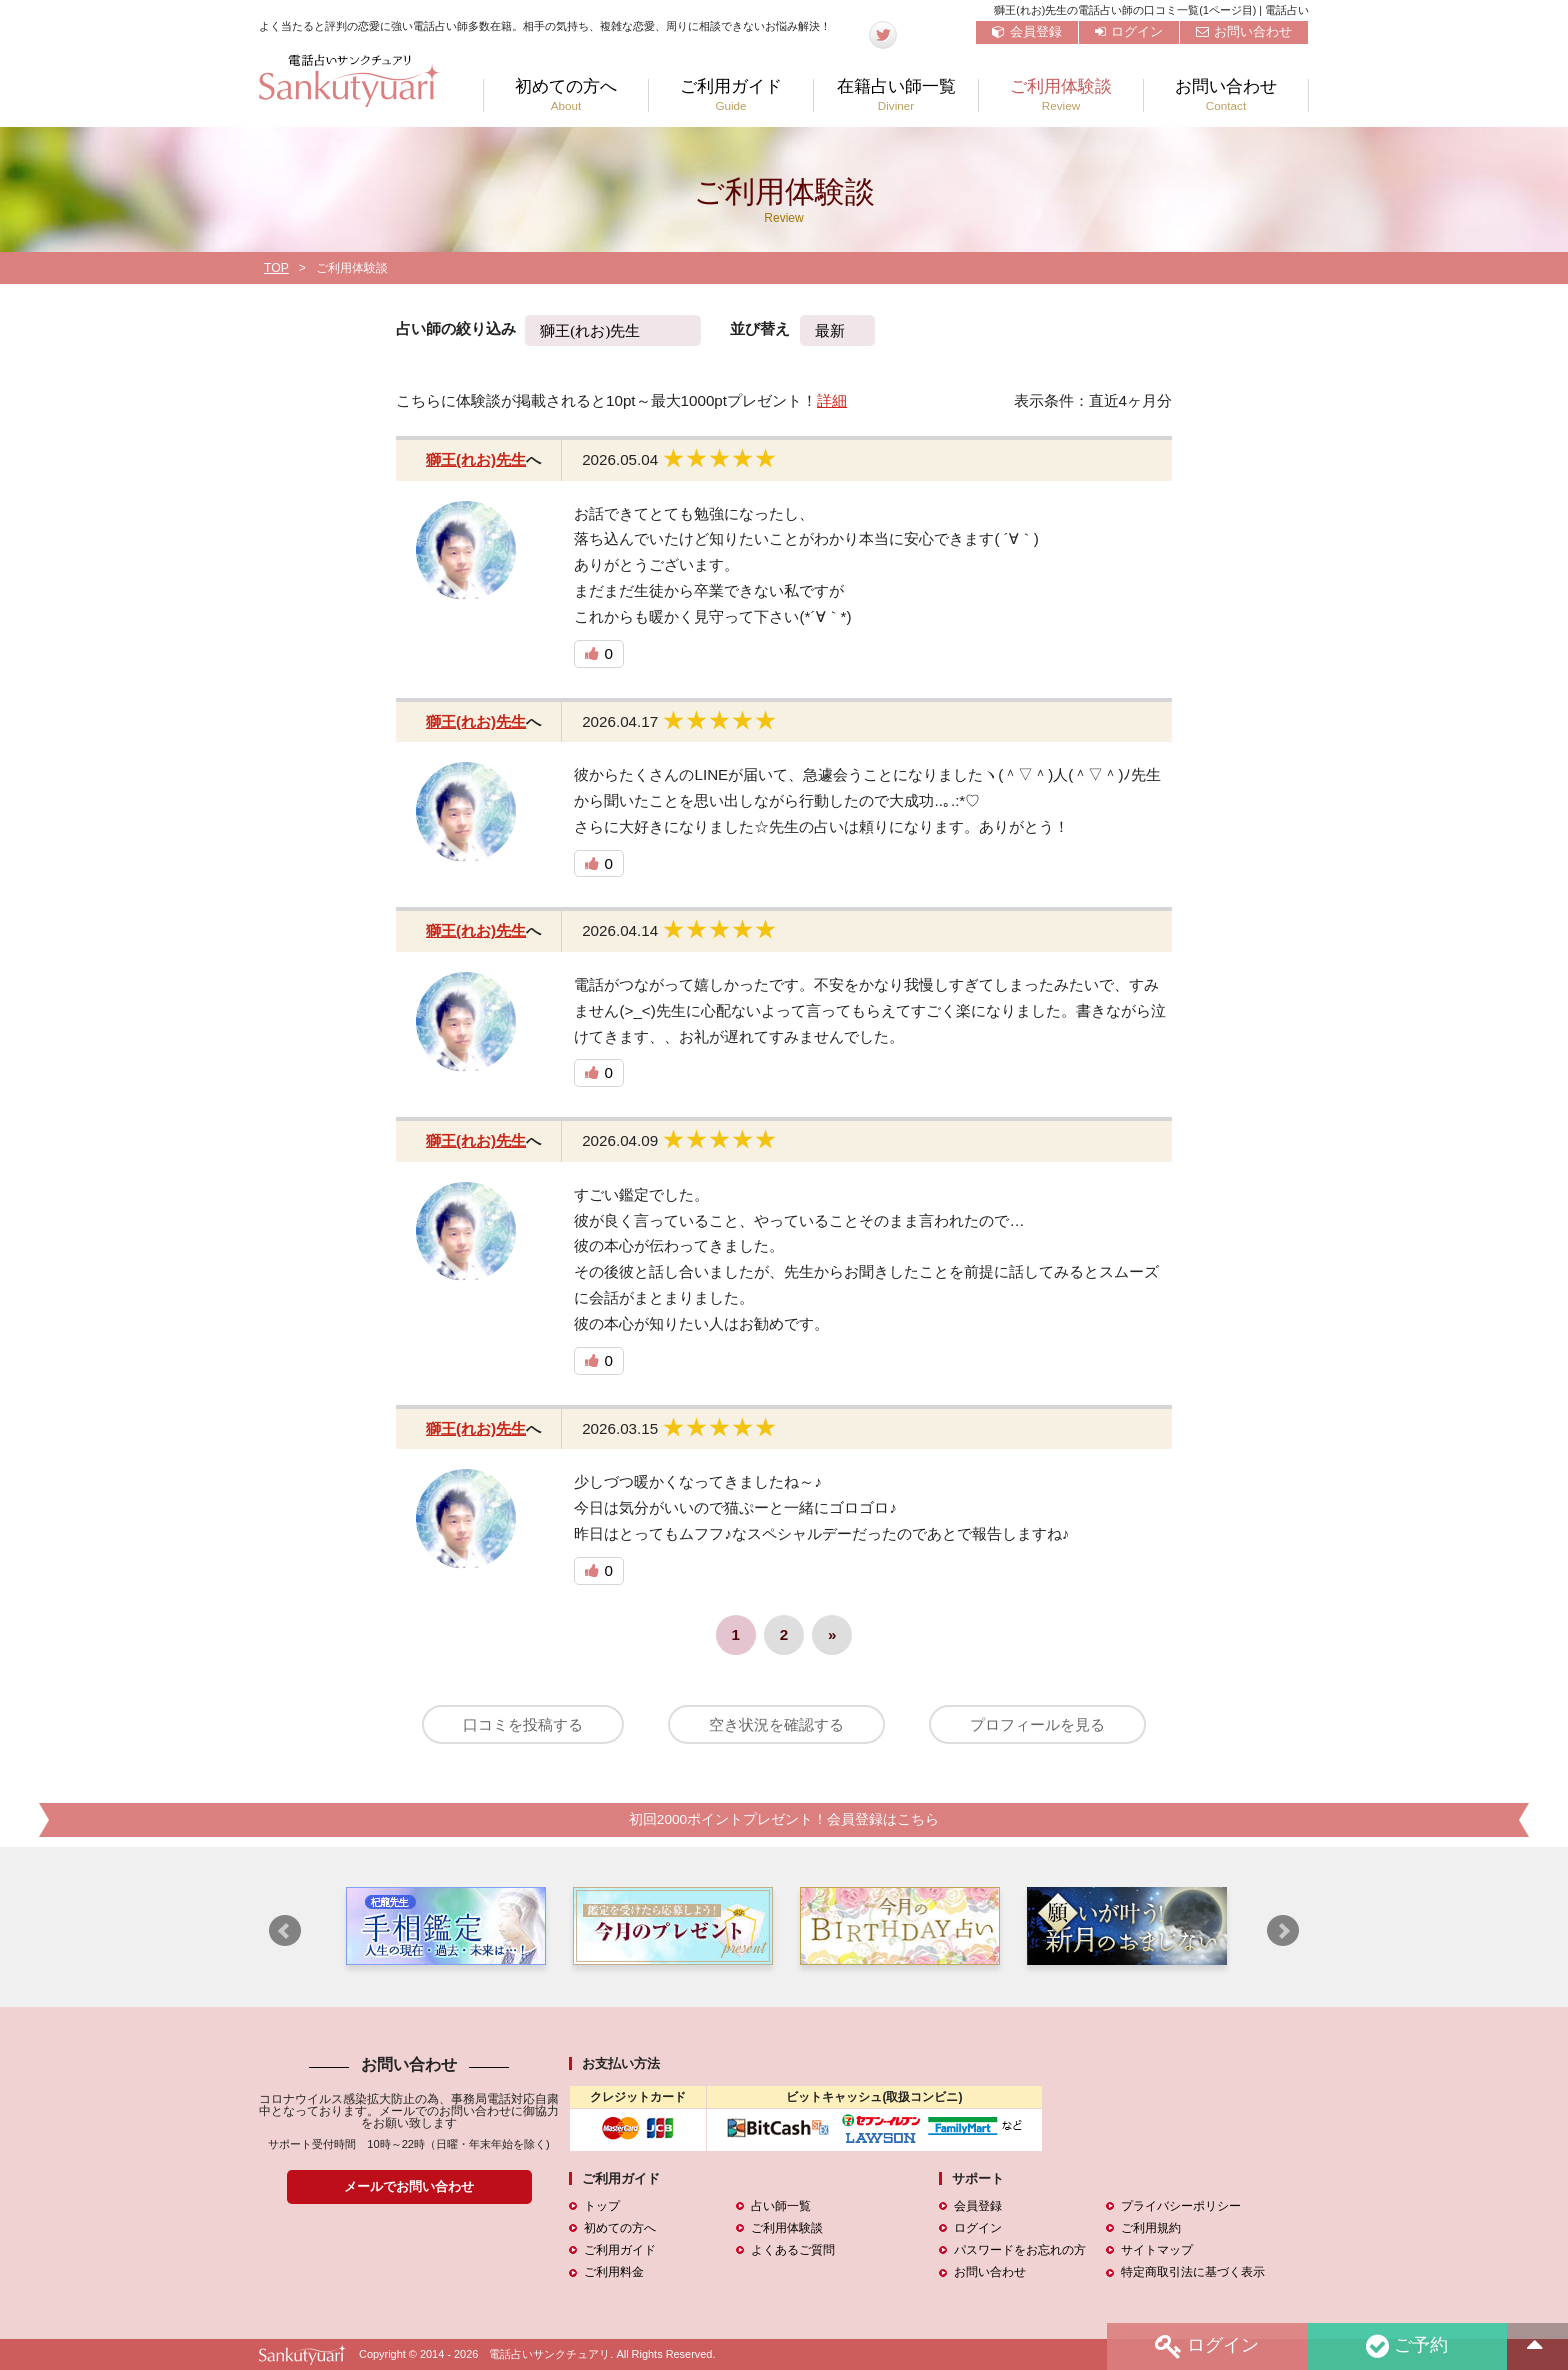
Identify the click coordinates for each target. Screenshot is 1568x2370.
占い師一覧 (781, 2207)
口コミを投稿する (521, 1724)
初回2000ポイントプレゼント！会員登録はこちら (784, 1820)
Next (1283, 1931)
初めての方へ (566, 95)
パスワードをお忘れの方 (1020, 2251)
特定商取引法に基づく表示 (1193, 2273)
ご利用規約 (1151, 2229)
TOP (276, 268)
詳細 (832, 400)
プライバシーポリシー (1181, 2207)
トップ (602, 2207)
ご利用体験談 (1061, 95)
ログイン (1129, 31)
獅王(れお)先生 (476, 459)
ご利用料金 (614, 2273)
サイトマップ (1157, 2251)
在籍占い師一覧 (896, 95)
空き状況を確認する (776, 1724)
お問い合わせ (1244, 31)
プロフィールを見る (1039, 1724)
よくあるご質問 (793, 2251)
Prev (285, 1931)
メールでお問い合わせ (409, 2187)
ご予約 (1407, 2346)
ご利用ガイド (731, 95)
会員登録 (1027, 31)
